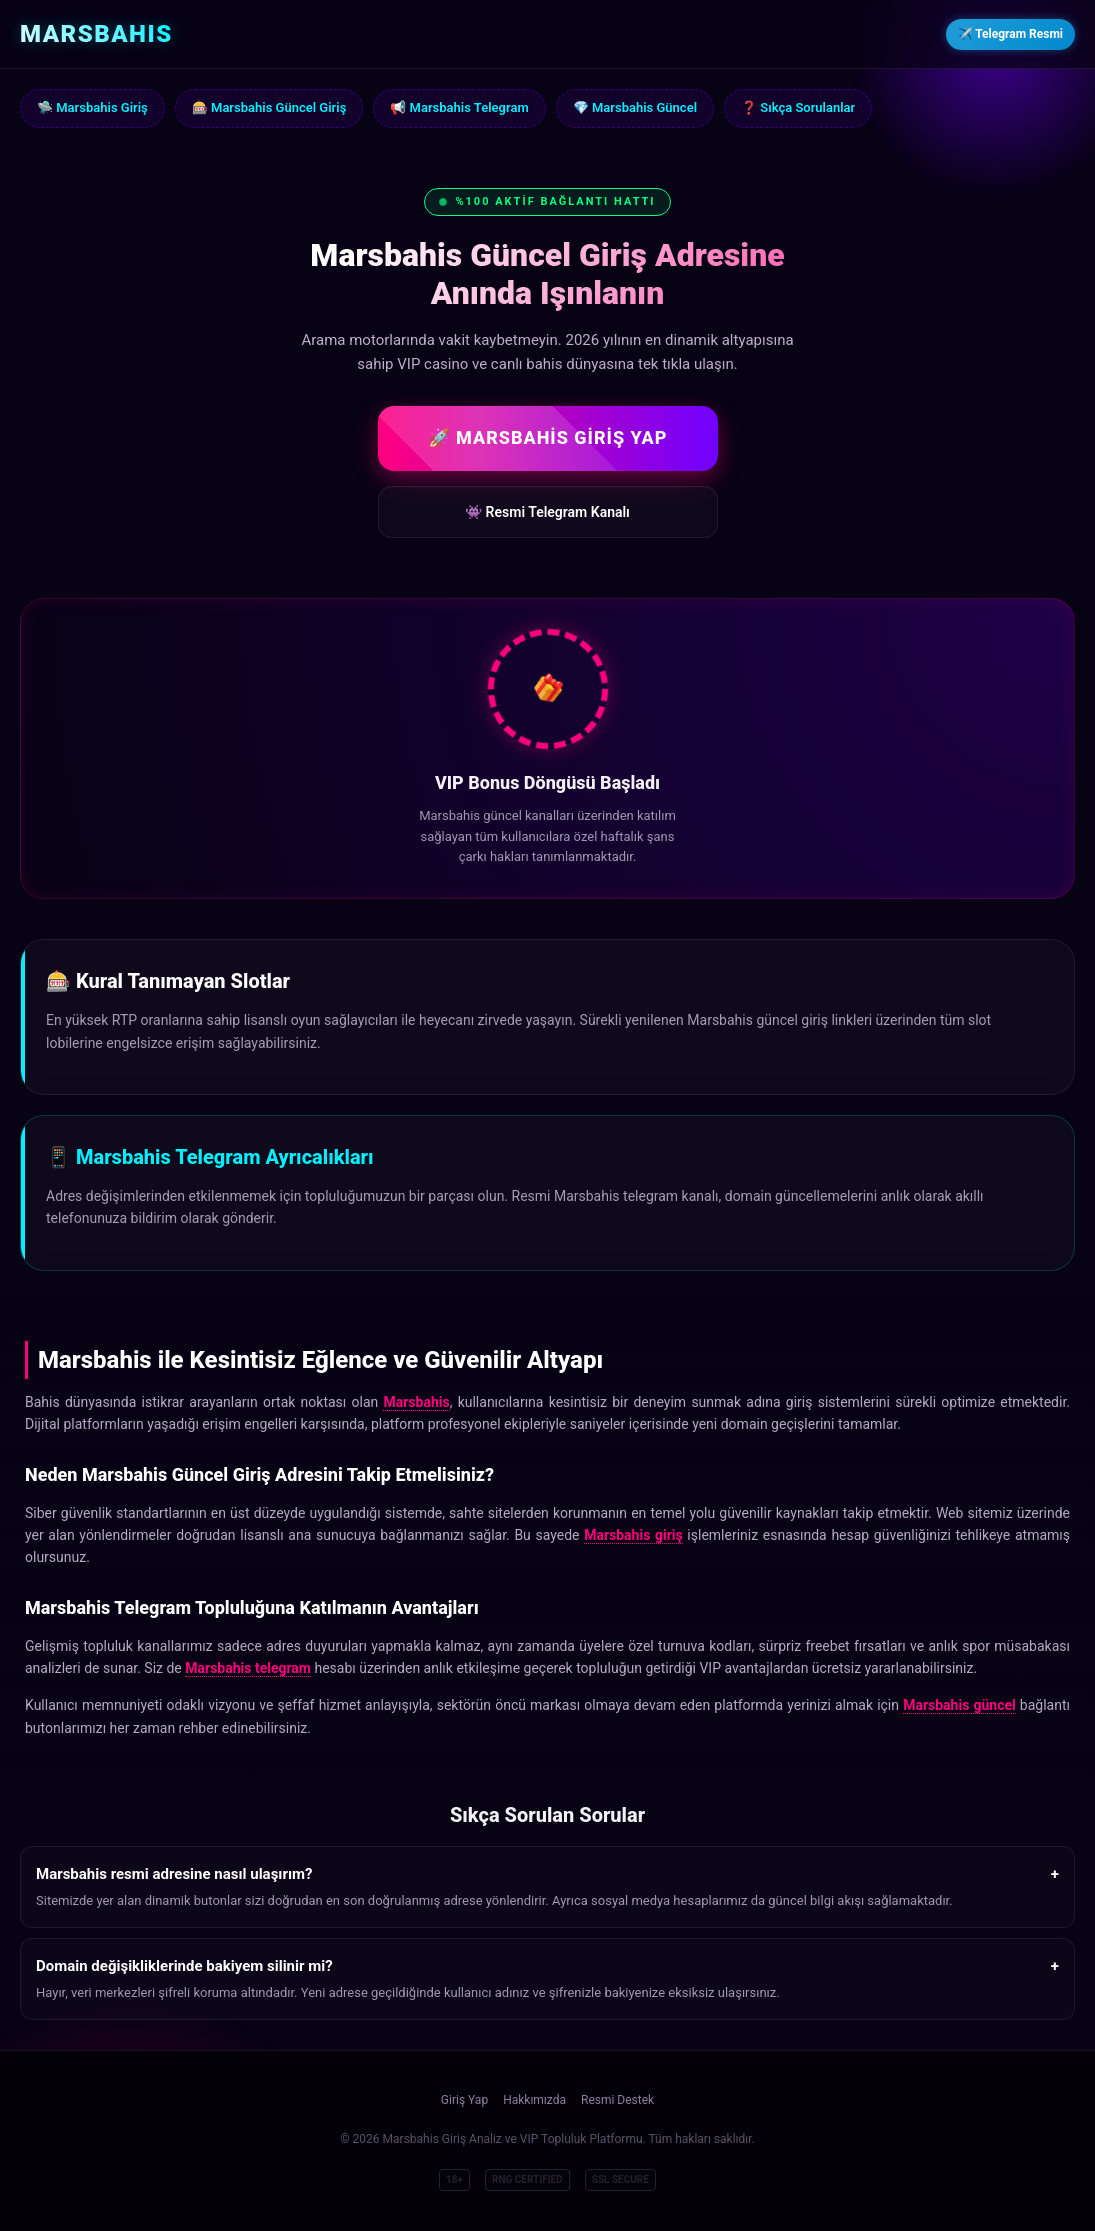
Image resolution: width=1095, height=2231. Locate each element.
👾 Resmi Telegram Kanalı (547, 512)
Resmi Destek (617, 2100)
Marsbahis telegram (248, 1668)
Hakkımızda (534, 2100)
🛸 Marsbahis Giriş (92, 107)
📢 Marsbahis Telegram (459, 107)
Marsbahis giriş (633, 1535)
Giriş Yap (464, 2100)
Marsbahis (416, 1402)
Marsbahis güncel (959, 1705)
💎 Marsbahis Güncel (635, 107)
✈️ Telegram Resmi (1010, 34)
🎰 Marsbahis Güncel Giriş (269, 107)
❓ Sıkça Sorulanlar (798, 107)
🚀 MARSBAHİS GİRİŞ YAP (548, 437)
